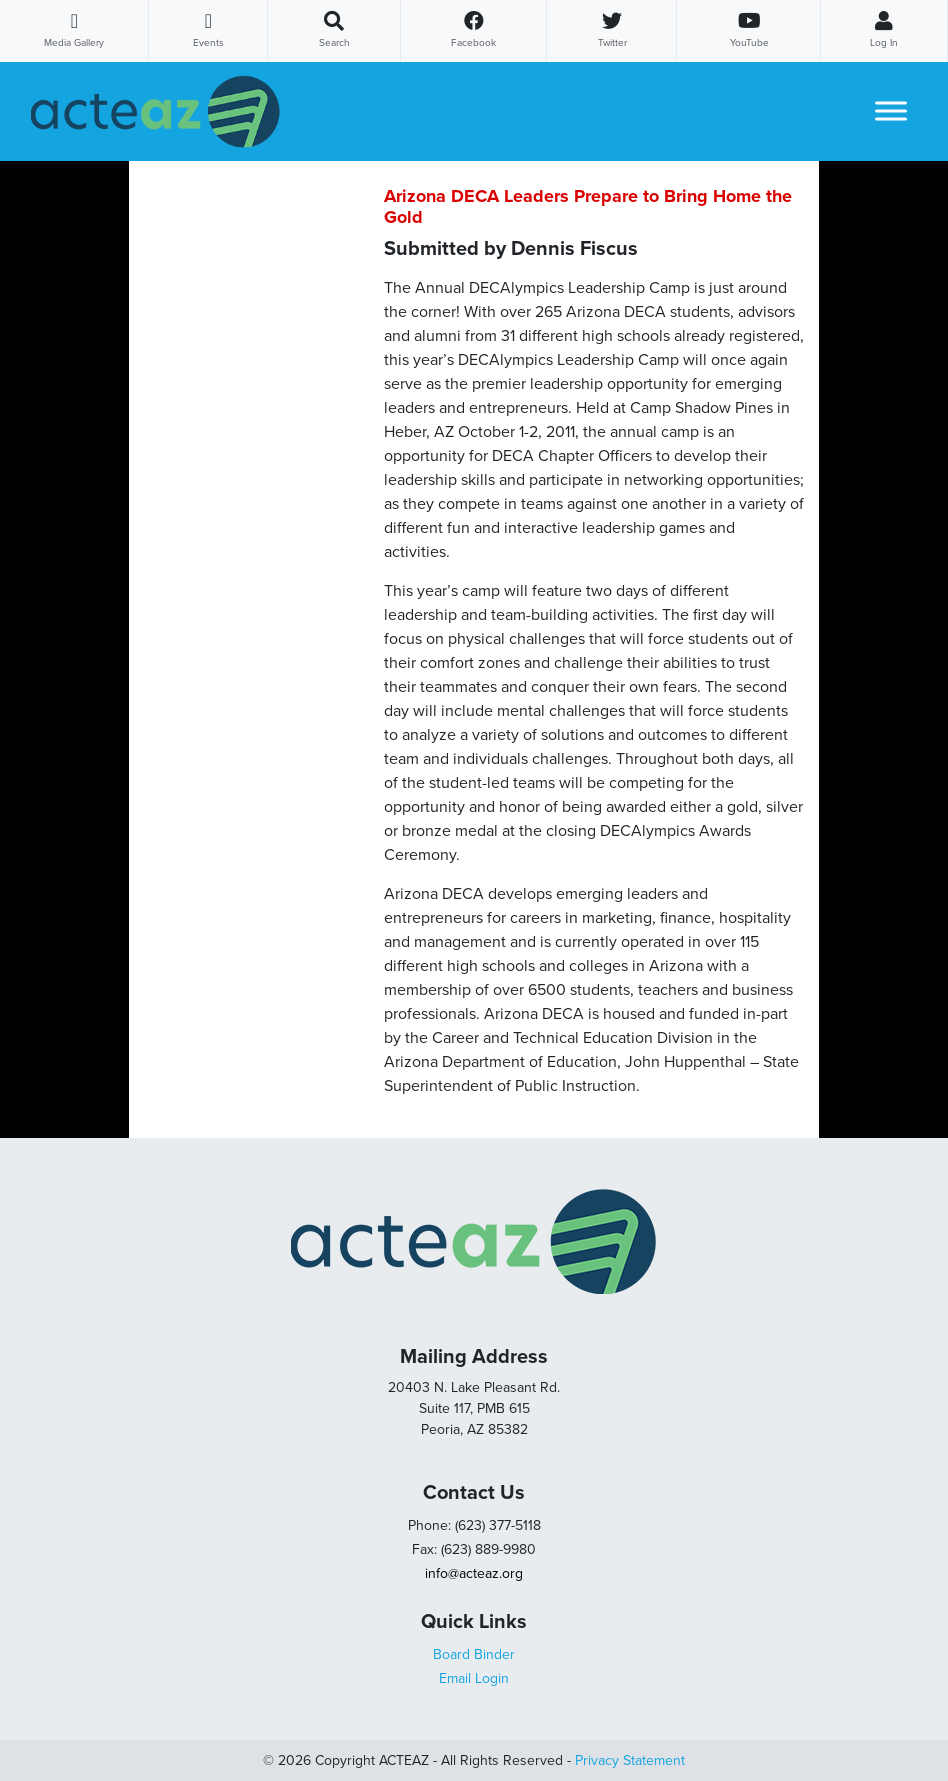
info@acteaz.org (474, 1573)
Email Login (474, 1678)
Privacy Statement (630, 1760)
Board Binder (474, 1654)
